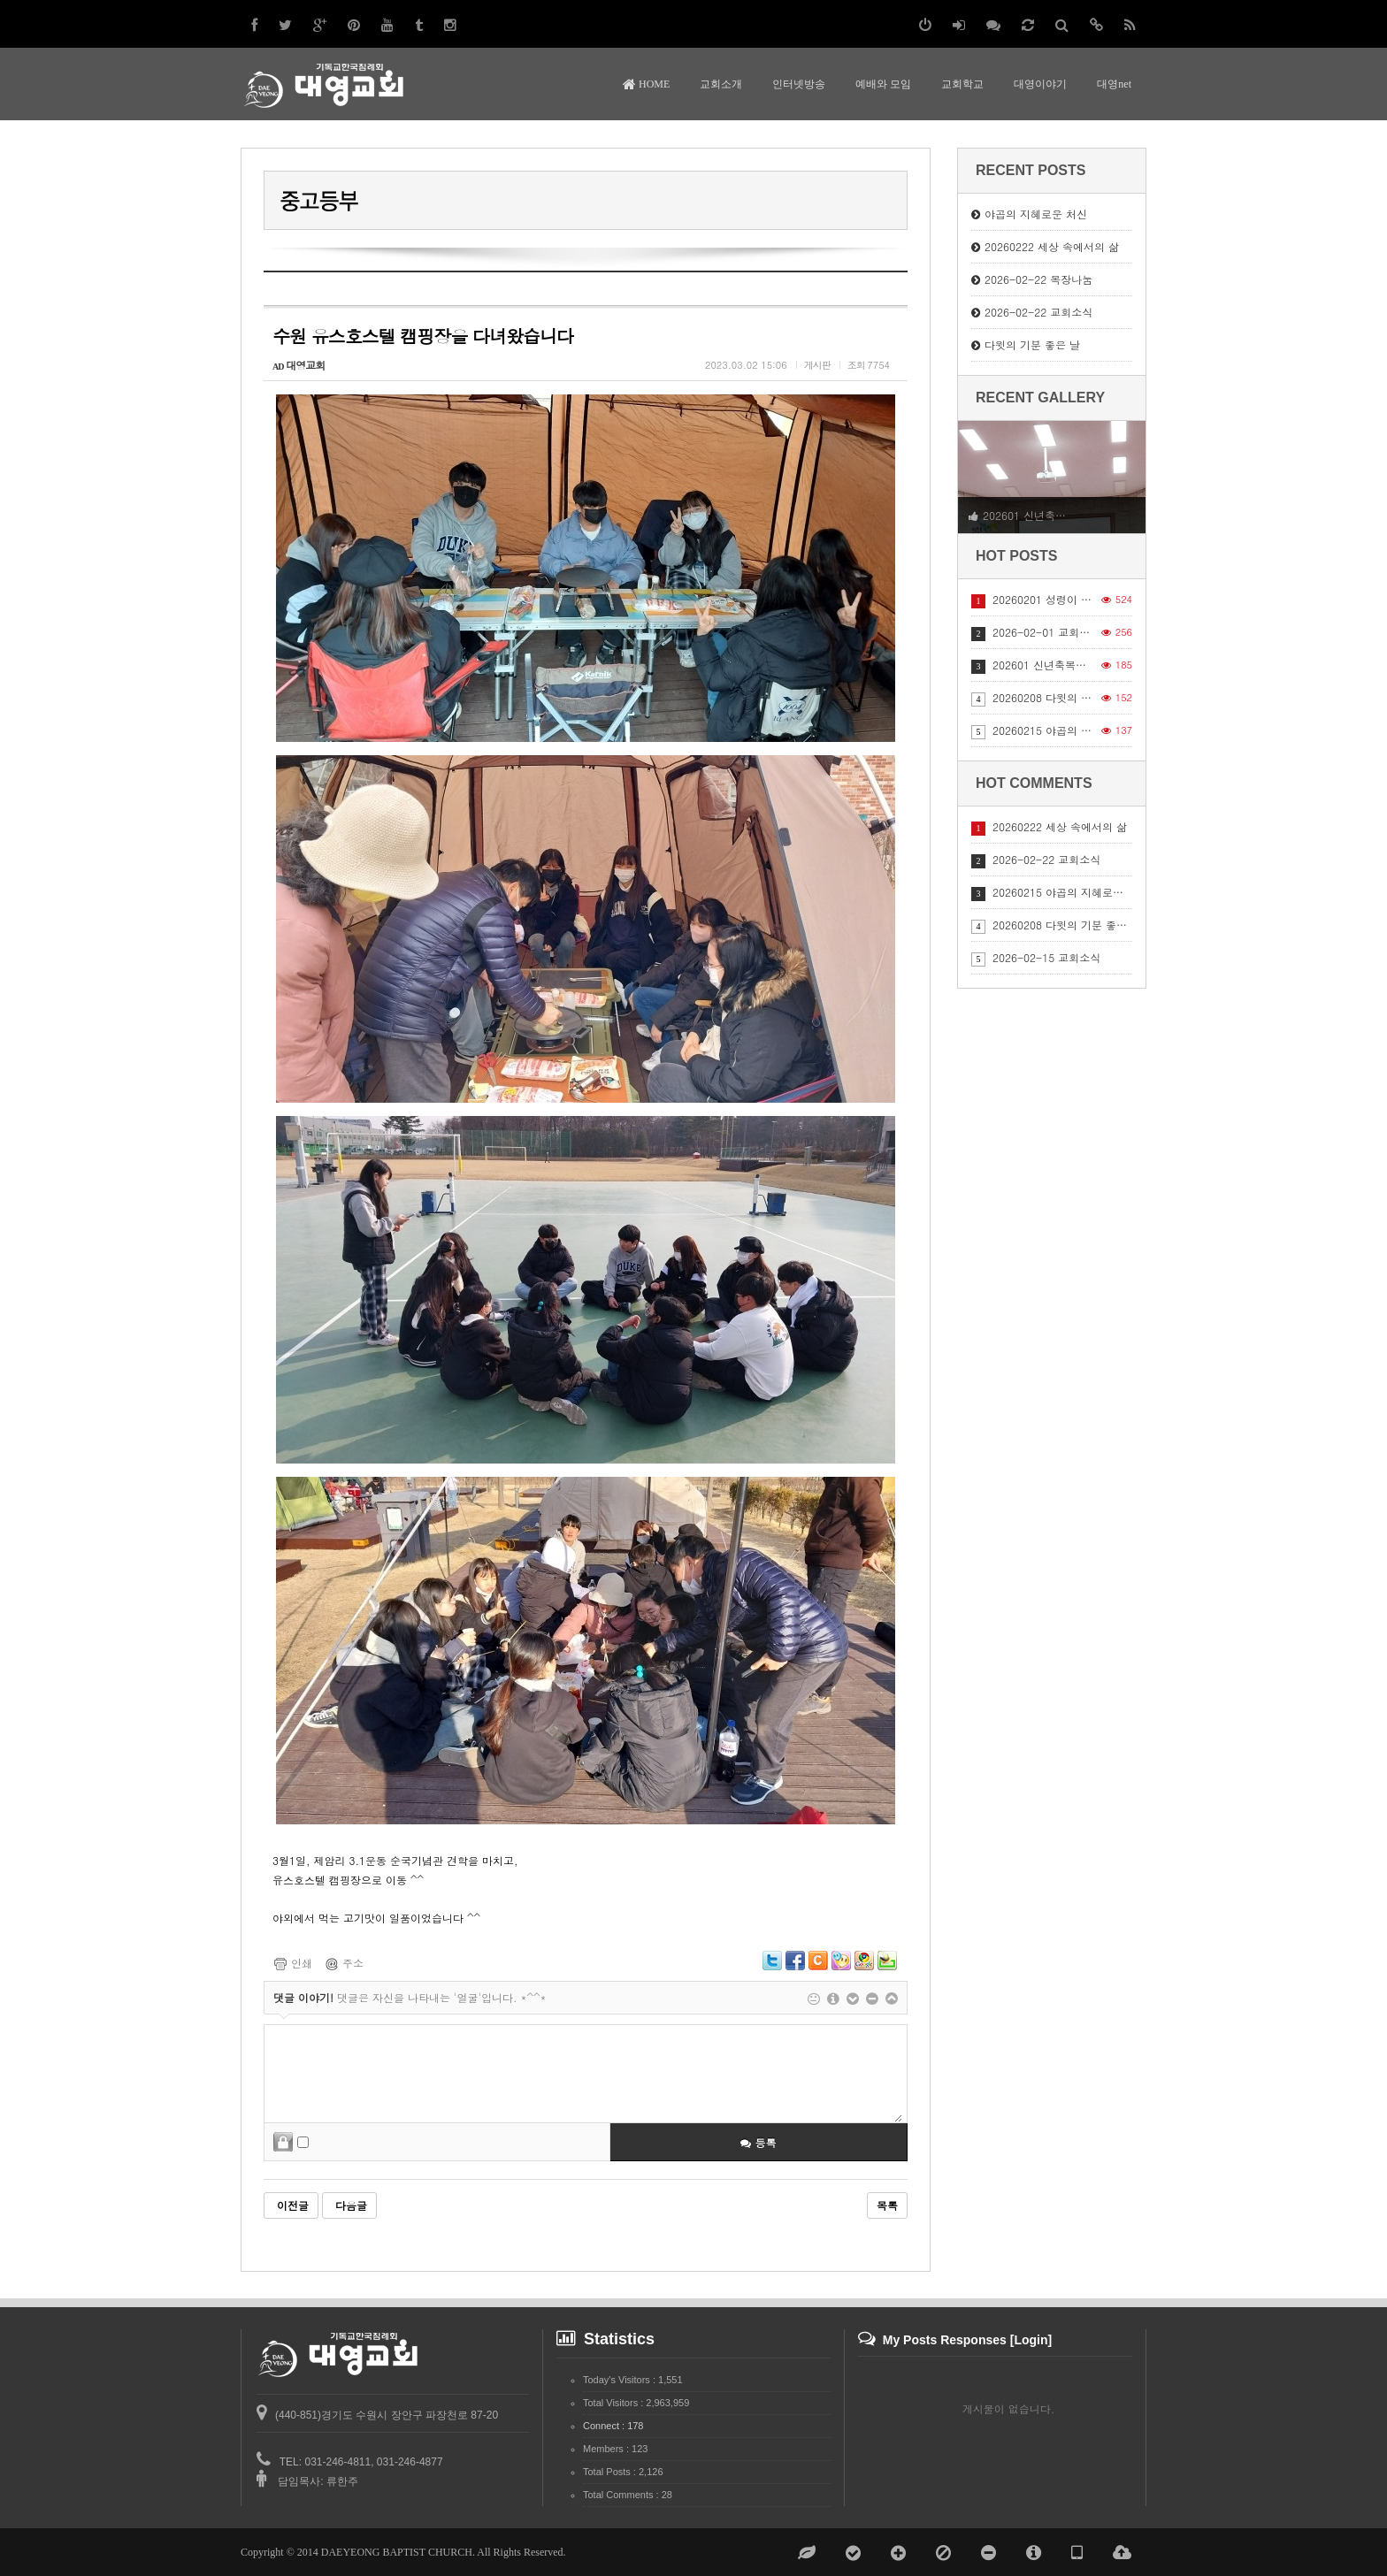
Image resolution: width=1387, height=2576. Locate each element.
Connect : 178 (613, 2425)
